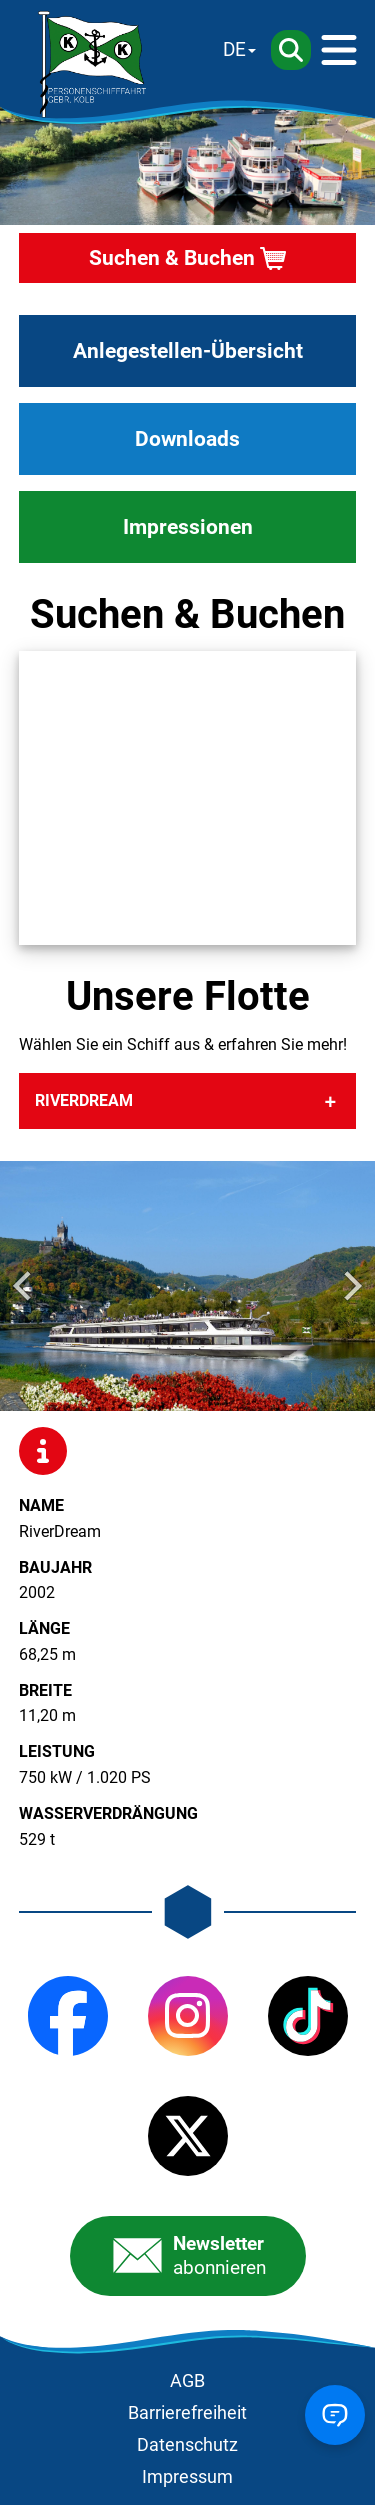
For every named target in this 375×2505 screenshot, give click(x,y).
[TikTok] (308, 2016)
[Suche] (291, 50)
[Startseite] (92, 64)
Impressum (187, 2477)
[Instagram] (188, 2016)
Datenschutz (187, 2445)
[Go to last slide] (24, 1286)
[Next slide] (351, 1286)
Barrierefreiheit (187, 2413)
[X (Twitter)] (188, 2136)
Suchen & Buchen (172, 258)
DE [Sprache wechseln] (234, 49)
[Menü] (339, 50)
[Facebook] (68, 2016)
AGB (187, 2381)
